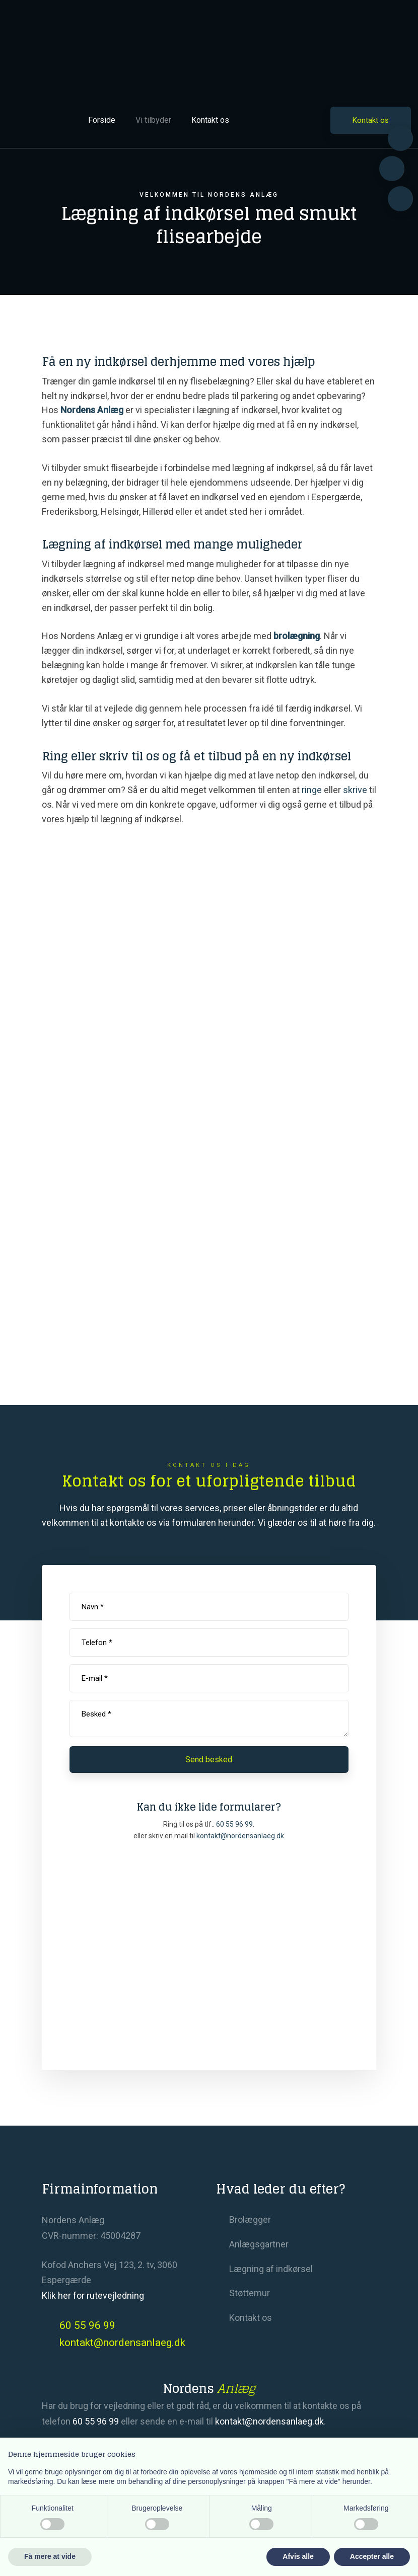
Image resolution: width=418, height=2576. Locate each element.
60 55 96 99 (234, 1824)
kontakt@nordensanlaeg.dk (269, 2421)
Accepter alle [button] (372, 2556)
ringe (312, 790)
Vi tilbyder (153, 120)
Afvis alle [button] (298, 2556)
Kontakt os (210, 120)
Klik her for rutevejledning (93, 2295)
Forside (101, 120)
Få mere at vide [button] (50, 2556)
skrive (355, 790)
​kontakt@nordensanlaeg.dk (240, 1836)
